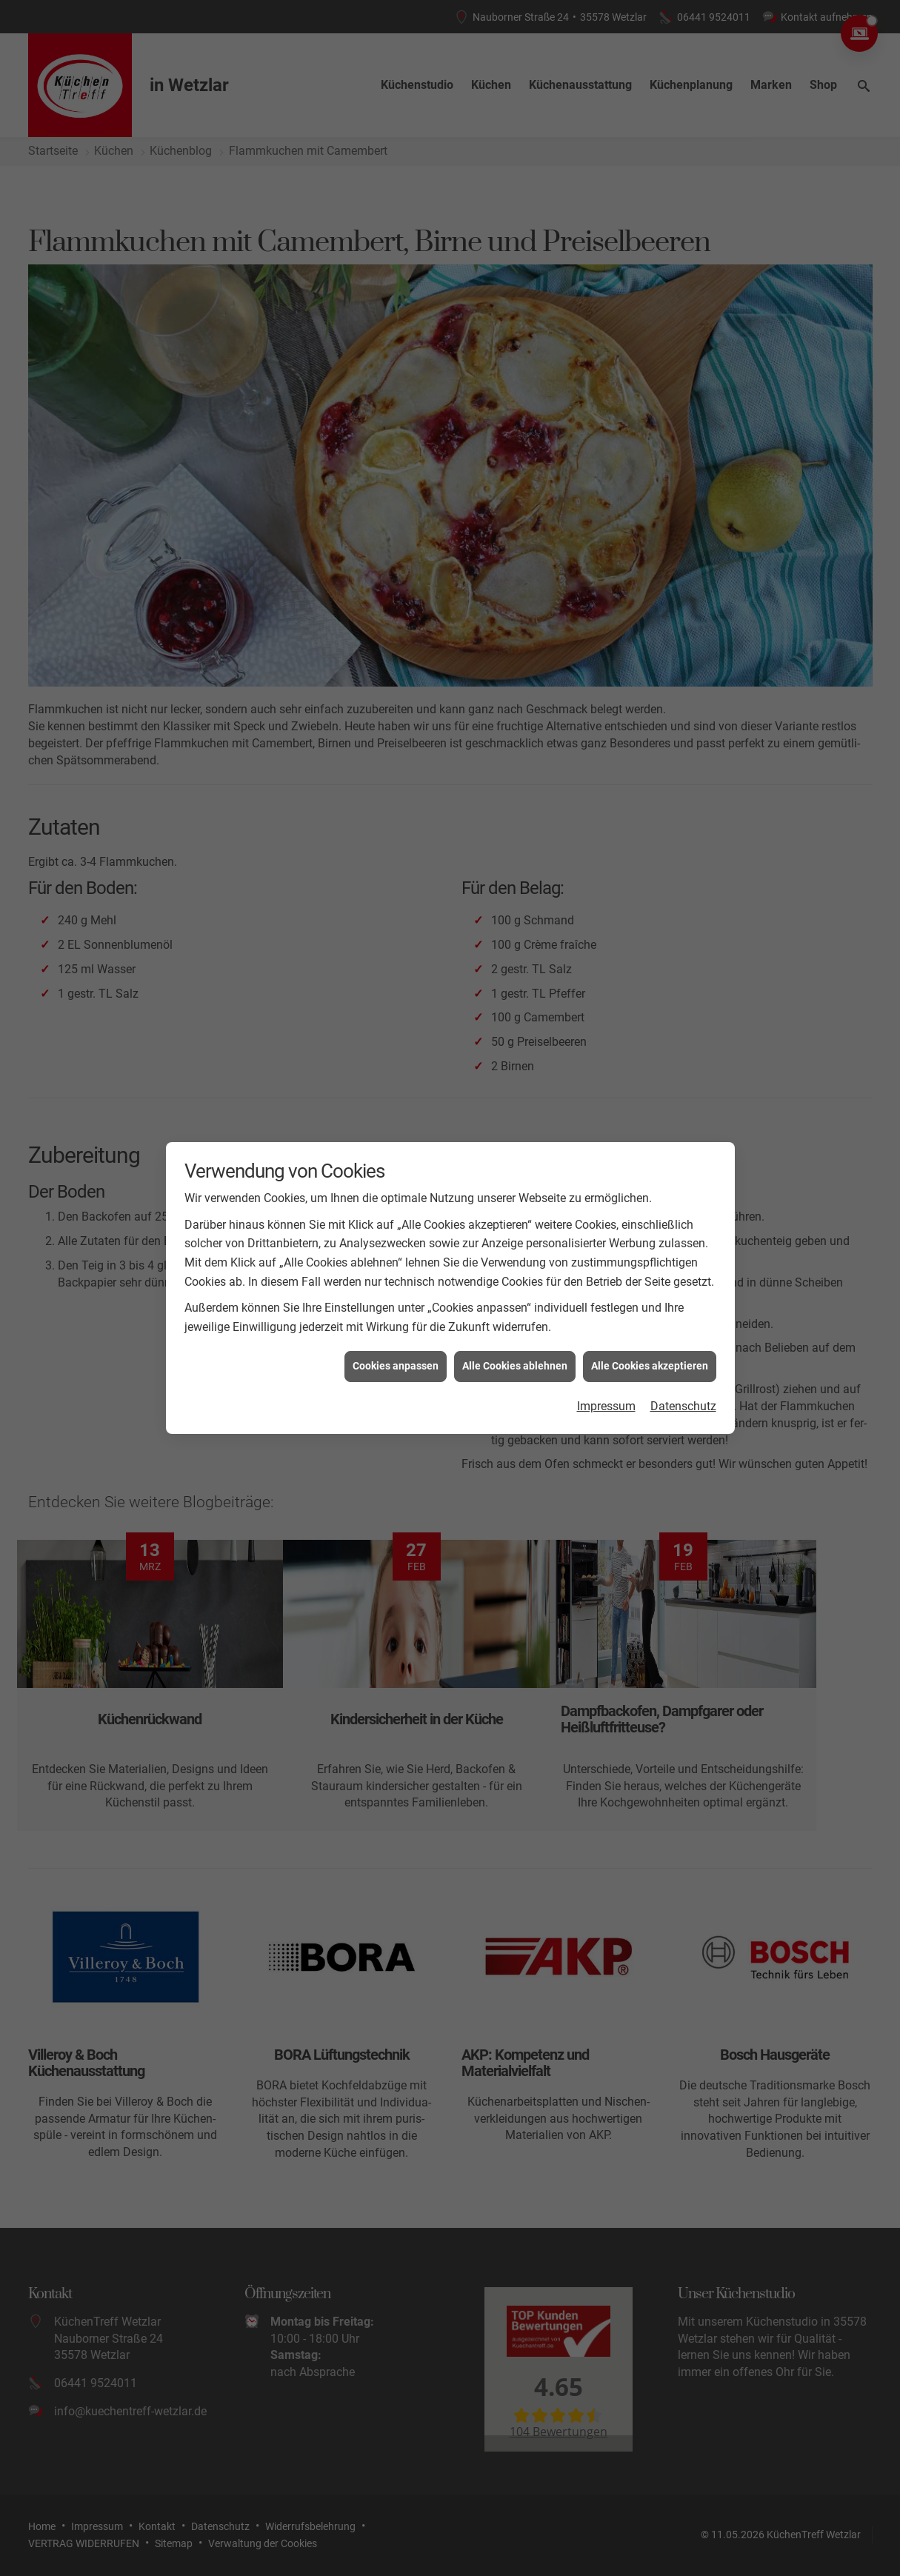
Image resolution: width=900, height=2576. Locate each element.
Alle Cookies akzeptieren (649, 1349)
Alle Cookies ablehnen (514, 1349)
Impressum (606, 1389)
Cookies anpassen (396, 1349)
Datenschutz (683, 1389)
